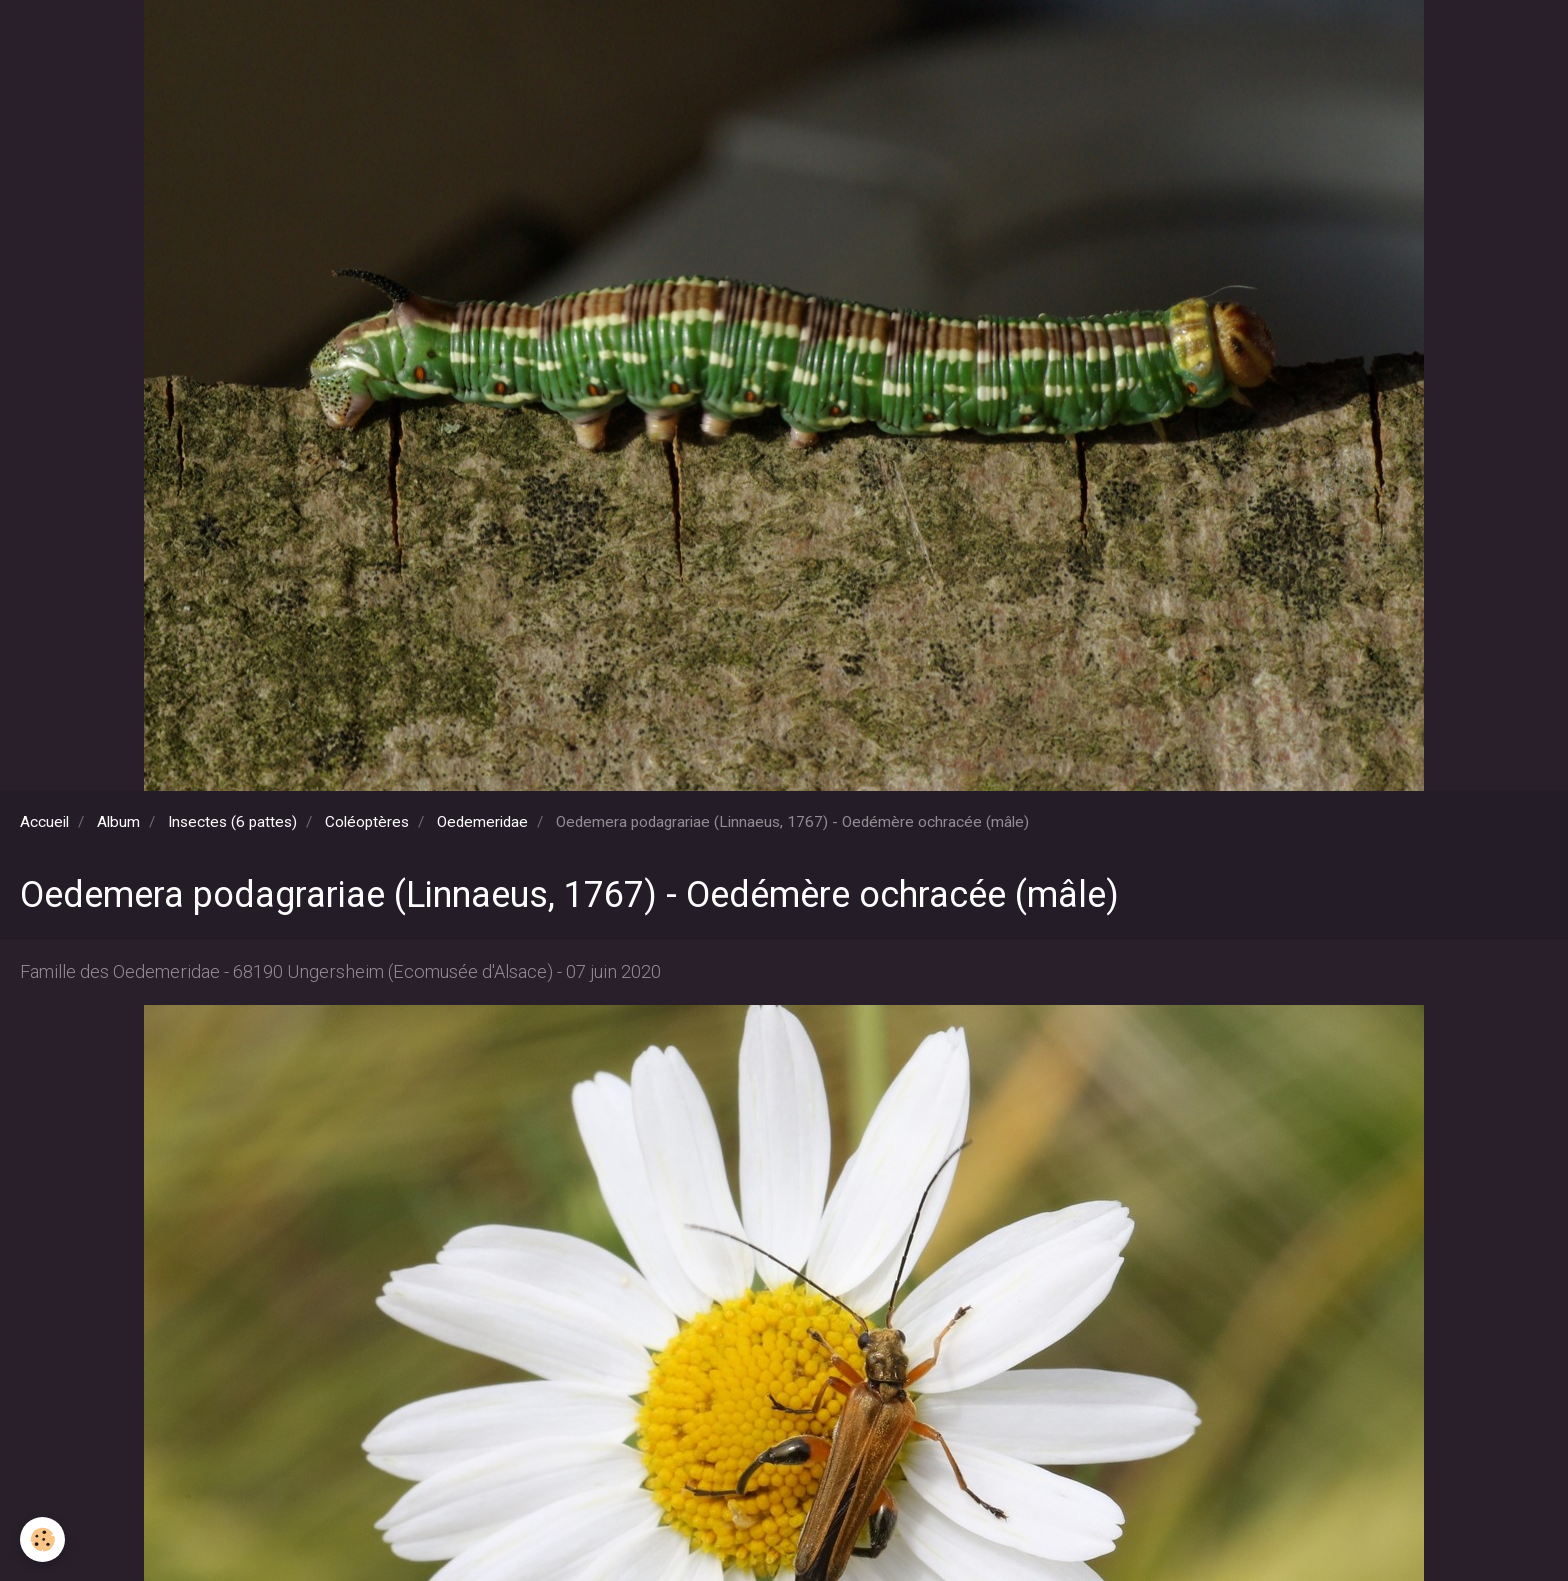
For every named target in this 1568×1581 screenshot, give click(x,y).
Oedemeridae (482, 822)
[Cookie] (42, 1539)
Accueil (44, 822)
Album (118, 822)
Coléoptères (367, 822)
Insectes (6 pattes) (232, 822)
